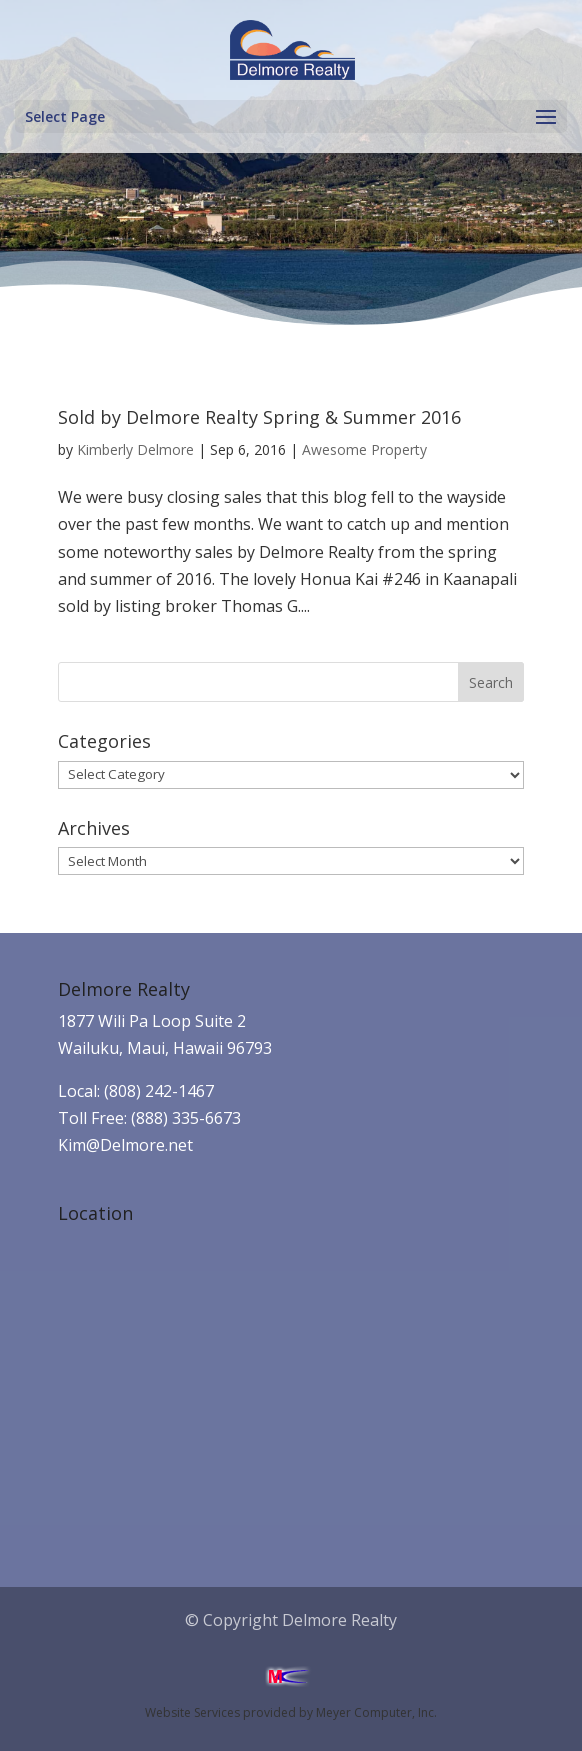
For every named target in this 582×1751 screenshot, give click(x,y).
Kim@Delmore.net (125, 1145)
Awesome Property (364, 449)
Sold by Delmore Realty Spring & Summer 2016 (259, 417)
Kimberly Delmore (135, 449)
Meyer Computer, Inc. (376, 1712)
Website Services (192, 1712)
